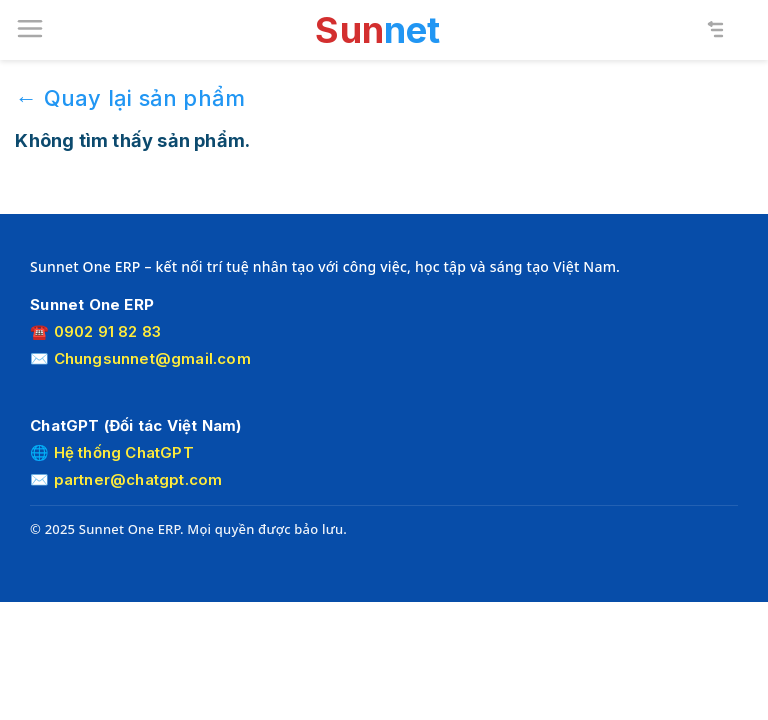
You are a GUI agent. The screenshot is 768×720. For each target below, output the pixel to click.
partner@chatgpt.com (138, 479)
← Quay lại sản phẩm (130, 98)
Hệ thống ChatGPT (124, 452)
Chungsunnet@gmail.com (152, 358)
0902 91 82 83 (108, 331)
